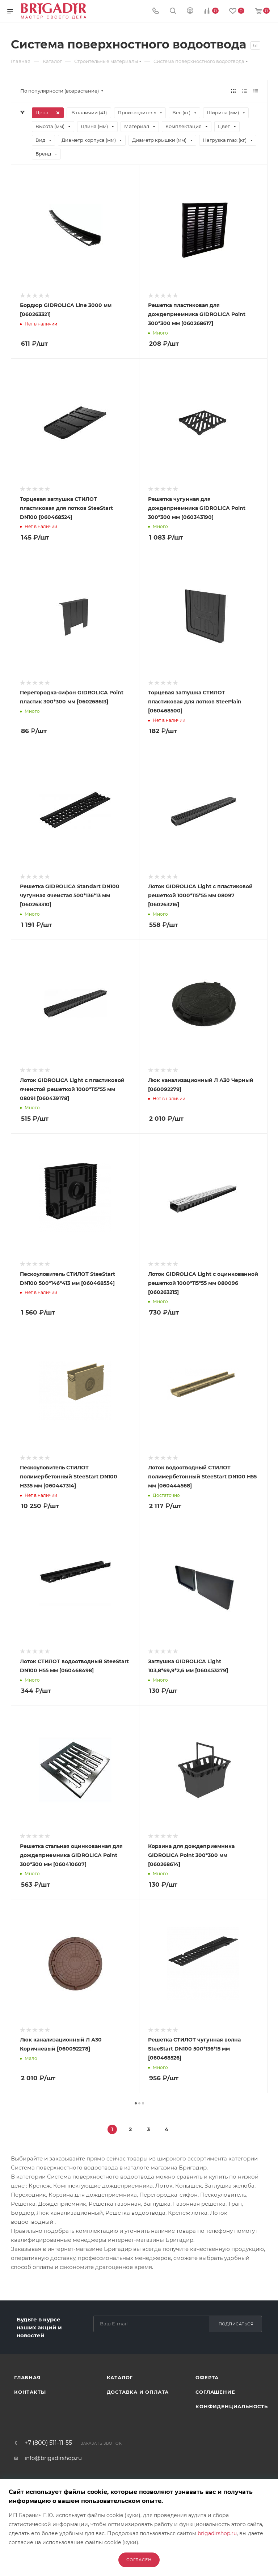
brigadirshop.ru (217, 2533)
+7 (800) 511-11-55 (48, 2443)
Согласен (138, 2559)
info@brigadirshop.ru (53, 2457)
